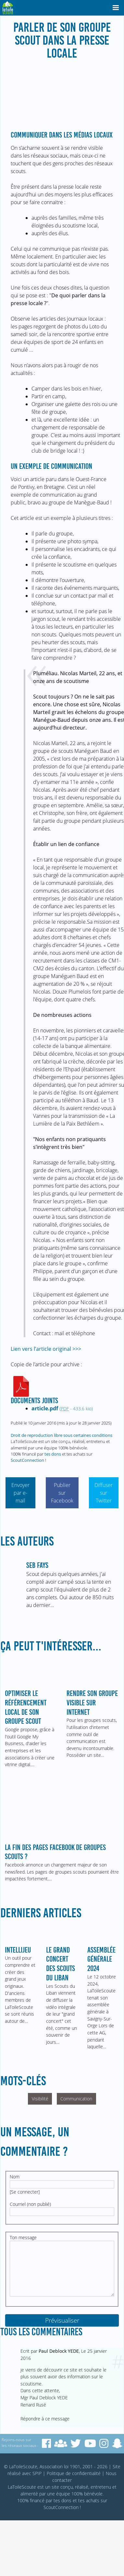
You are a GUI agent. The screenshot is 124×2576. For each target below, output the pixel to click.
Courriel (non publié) (30, 2204)
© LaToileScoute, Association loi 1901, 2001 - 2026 (55, 2466)
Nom (14, 2177)
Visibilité (40, 2099)
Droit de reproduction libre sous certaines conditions (61, 1435)
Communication (76, 2099)
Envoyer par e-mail (20, 1492)
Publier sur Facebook (62, 1492)
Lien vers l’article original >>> (46, 1348)
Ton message (23, 2237)
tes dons (52, 1454)
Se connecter (24, 2192)
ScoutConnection (27, 1460)
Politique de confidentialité (74, 2473)
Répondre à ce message (44, 2419)
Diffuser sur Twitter (103, 1492)
